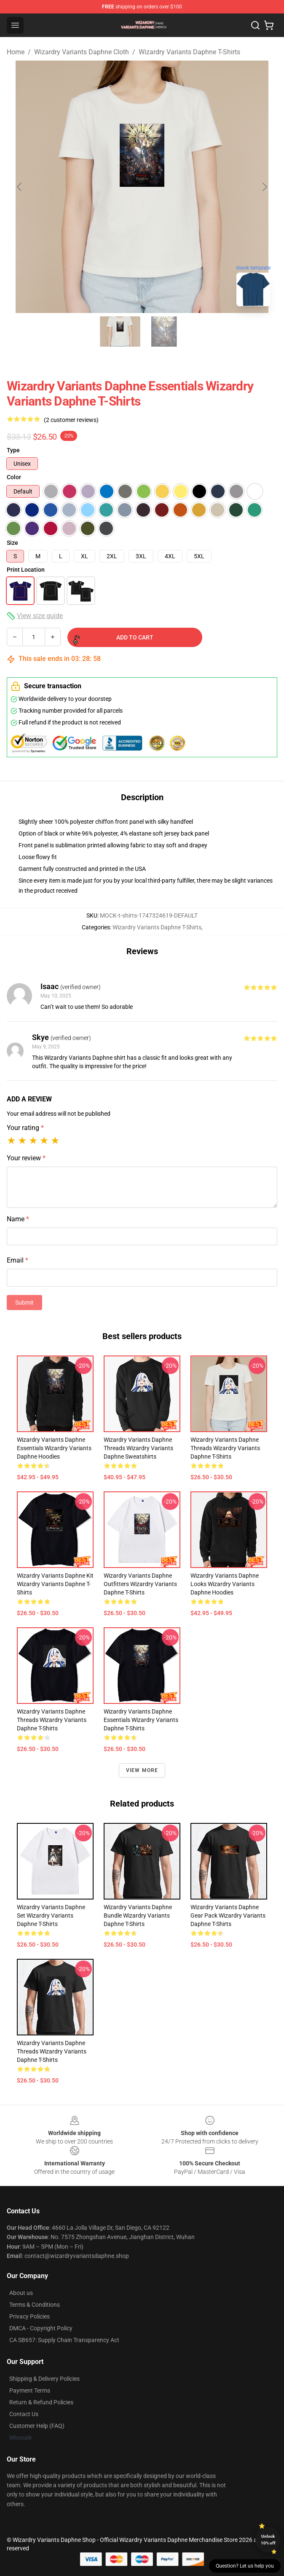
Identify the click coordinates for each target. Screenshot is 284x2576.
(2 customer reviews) (71, 420)
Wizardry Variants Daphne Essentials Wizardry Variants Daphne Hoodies (54, 1448)
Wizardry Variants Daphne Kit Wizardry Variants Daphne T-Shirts (55, 1584)
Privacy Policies (29, 2316)
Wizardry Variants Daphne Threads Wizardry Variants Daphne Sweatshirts (138, 1448)
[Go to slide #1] (120, 331)
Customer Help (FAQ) (36, 2425)
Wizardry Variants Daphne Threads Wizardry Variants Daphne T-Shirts (225, 1448)
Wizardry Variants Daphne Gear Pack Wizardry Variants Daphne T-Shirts (227, 1915)
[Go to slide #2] (164, 331)
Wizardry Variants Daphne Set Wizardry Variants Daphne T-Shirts (51, 1915)
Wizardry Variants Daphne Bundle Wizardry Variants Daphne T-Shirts (138, 1915)
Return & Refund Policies (41, 2402)
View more (142, 1770)
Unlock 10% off (268, 2539)
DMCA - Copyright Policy (40, 2328)
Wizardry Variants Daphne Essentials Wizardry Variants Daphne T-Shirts (141, 1720)
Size (12, 542)
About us (21, 2292)
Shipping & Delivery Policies (44, 2378)
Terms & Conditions (34, 2304)
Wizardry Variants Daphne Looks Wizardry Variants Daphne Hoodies (224, 1584)
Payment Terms (29, 2390)
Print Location (26, 569)
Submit (24, 1302)
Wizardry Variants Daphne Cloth (81, 52)
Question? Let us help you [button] (245, 2566)
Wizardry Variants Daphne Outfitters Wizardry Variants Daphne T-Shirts (140, 1584)
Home (15, 52)
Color (14, 477)
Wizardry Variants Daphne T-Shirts (189, 52)
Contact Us (23, 2414)
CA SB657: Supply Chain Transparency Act (64, 2340)
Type (13, 450)
